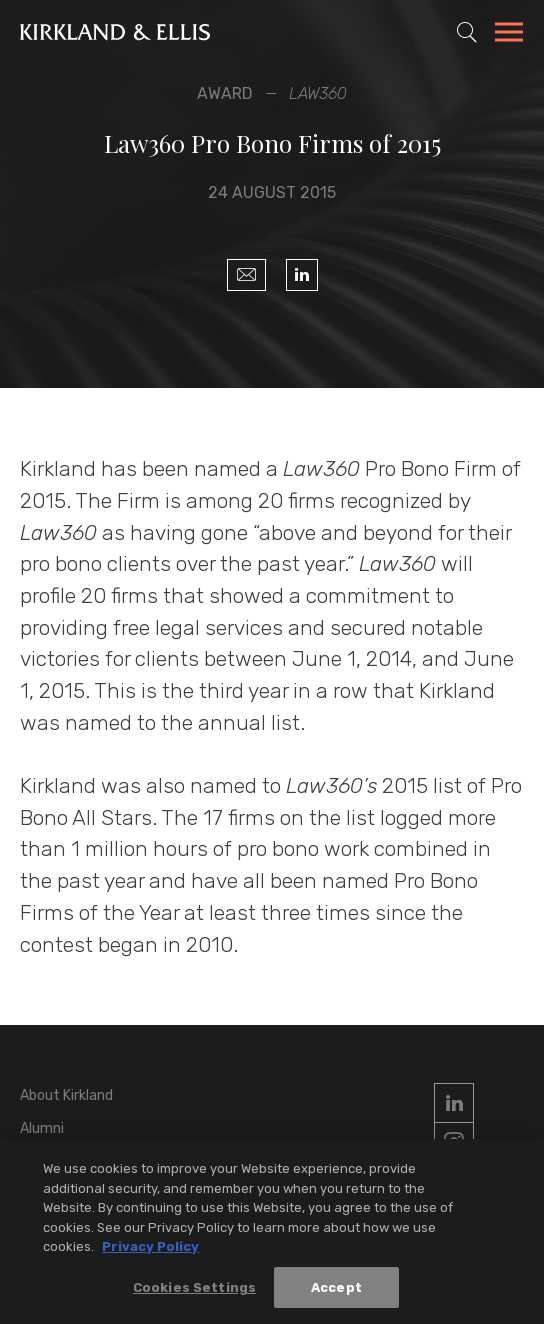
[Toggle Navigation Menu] (509, 35)
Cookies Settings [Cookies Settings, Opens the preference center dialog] (194, 1288)
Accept (336, 1288)
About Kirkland (66, 1095)
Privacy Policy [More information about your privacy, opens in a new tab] (150, 1247)
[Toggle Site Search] (467, 32)
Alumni (42, 1128)
